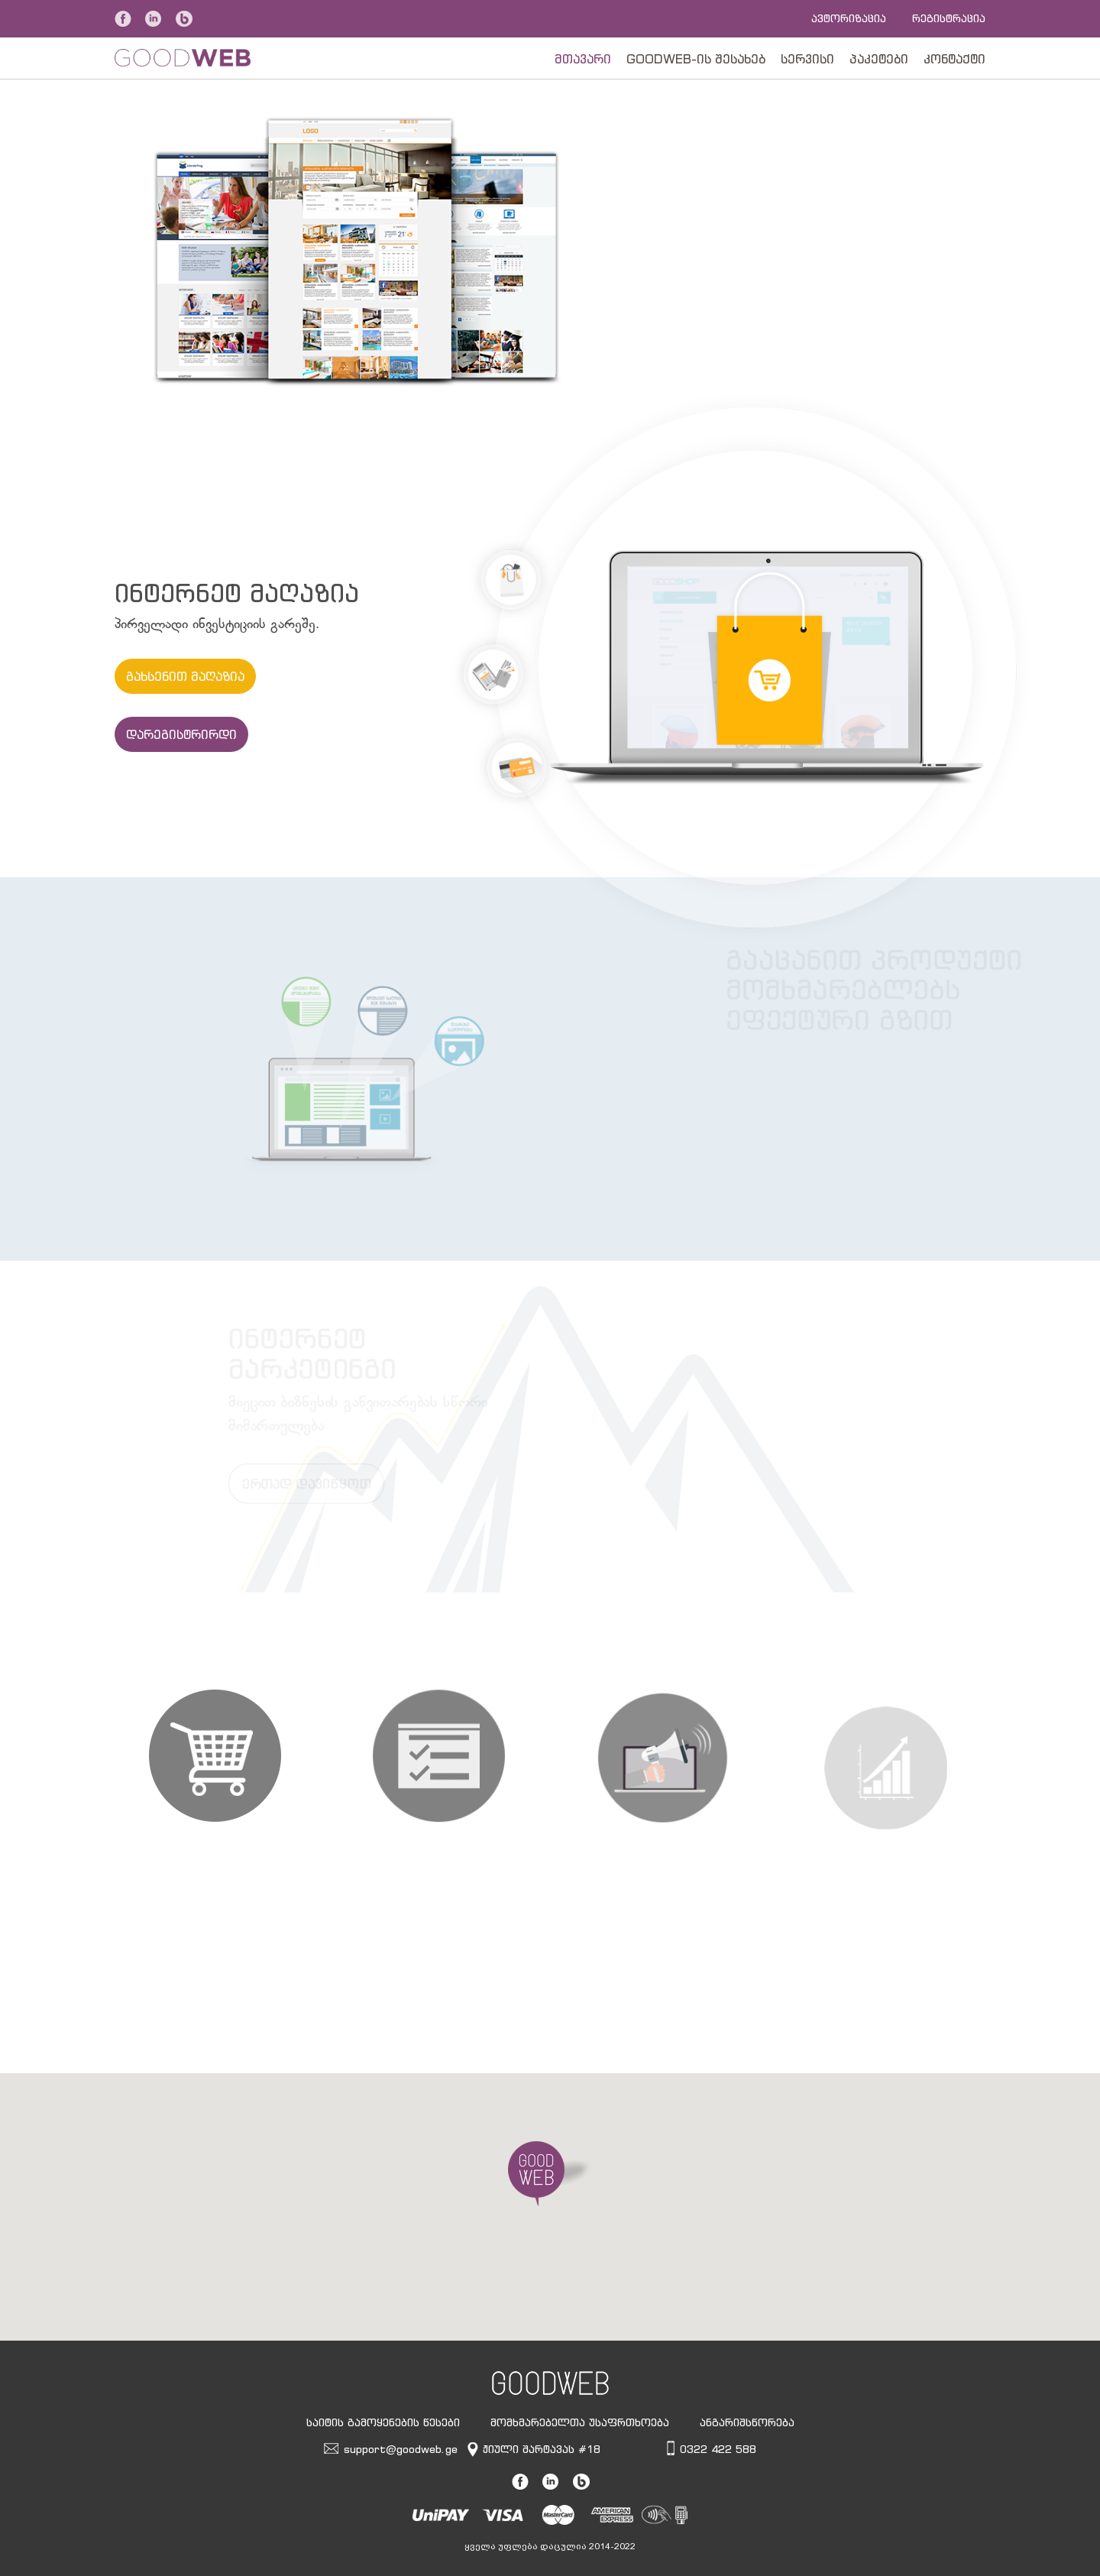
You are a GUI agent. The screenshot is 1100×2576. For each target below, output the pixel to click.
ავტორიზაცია (848, 17)
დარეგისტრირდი (181, 734)
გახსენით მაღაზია (185, 676)
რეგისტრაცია (948, 17)
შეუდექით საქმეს (691, 305)
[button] (550, 2174)
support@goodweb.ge (401, 2448)
